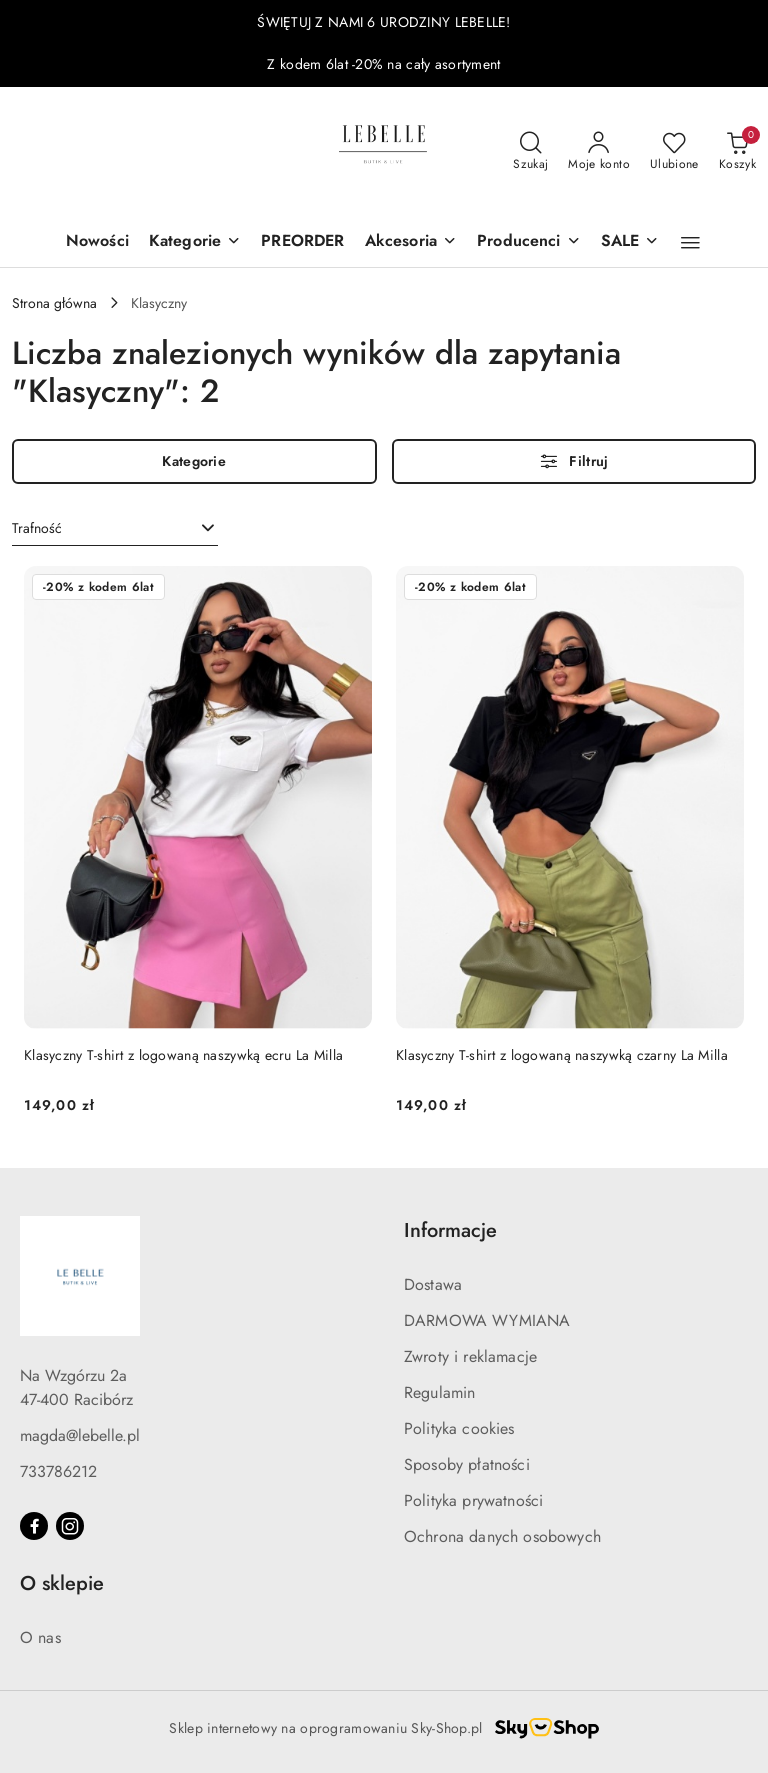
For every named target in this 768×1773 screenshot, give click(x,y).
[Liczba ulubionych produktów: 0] (674, 152)
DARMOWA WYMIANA (487, 1320)
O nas (40, 1637)
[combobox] (115, 529)
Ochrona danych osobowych (502, 1536)
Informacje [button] (450, 1230)
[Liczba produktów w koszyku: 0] (737, 152)
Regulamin (439, 1392)
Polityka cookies (459, 1428)
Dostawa (433, 1284)
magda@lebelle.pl (80, 1435)
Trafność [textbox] (37, 528)
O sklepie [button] (62, 1583)
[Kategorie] (195, 242)
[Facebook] (34, 1526)
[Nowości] (97, 242)
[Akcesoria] (411, 242)
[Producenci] (529, 242)
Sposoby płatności (467, 1464)
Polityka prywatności (473, 1500)
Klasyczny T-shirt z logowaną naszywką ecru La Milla (183, 1055)
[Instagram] (70, 1526)
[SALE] (630, 242)
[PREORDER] (302, 242)
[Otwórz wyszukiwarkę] (530, 152)
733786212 (58, 1471)
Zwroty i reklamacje (470, 1356)
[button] (690, 243)
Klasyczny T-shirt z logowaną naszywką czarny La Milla (562, 1055)
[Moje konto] (599, 152)
